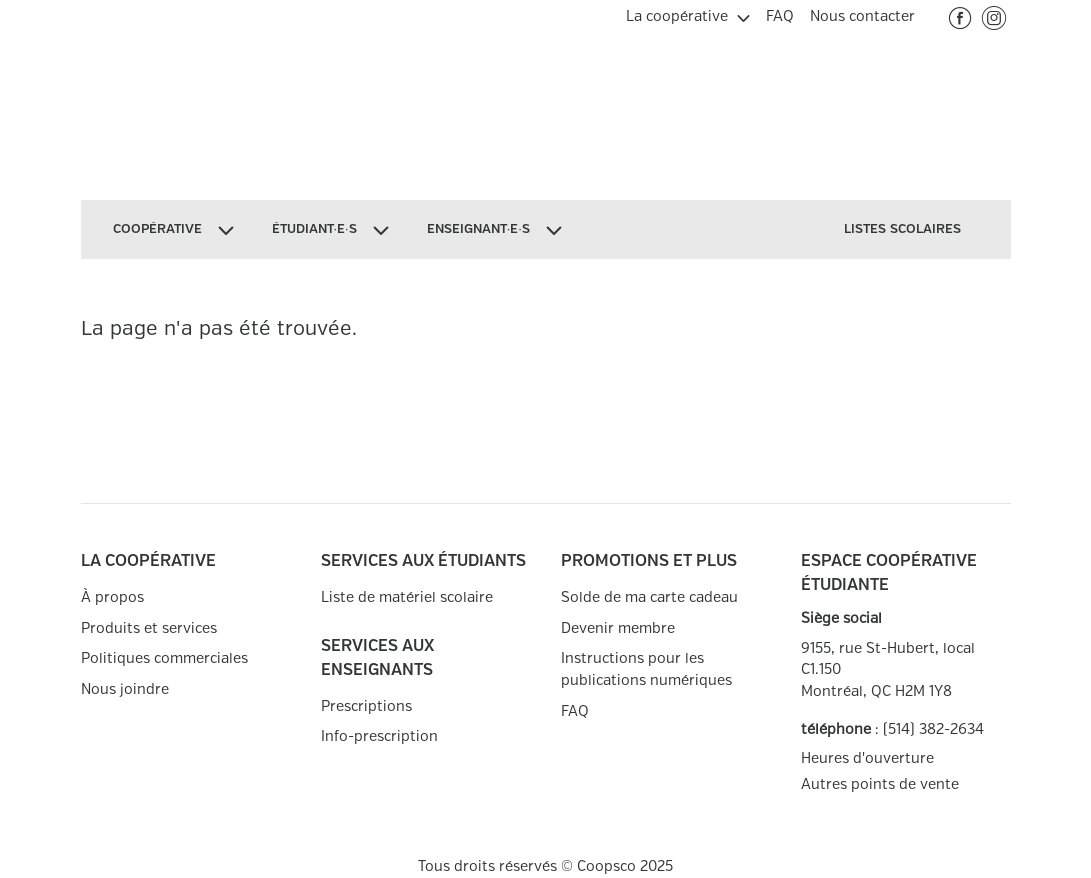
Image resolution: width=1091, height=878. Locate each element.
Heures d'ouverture (867, 758)
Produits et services (149, 628)
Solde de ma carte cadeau (649, 597)
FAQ (575, 711)
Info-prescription (379, 736)
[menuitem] (688, 14)
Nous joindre (125, 689)
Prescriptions (366, 706)
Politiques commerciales (164, 658)
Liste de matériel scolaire (407, 597)
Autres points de (880, 785)
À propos (112, 597)
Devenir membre (618, 628)
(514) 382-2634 (933, 729)
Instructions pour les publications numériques (646, 669)
